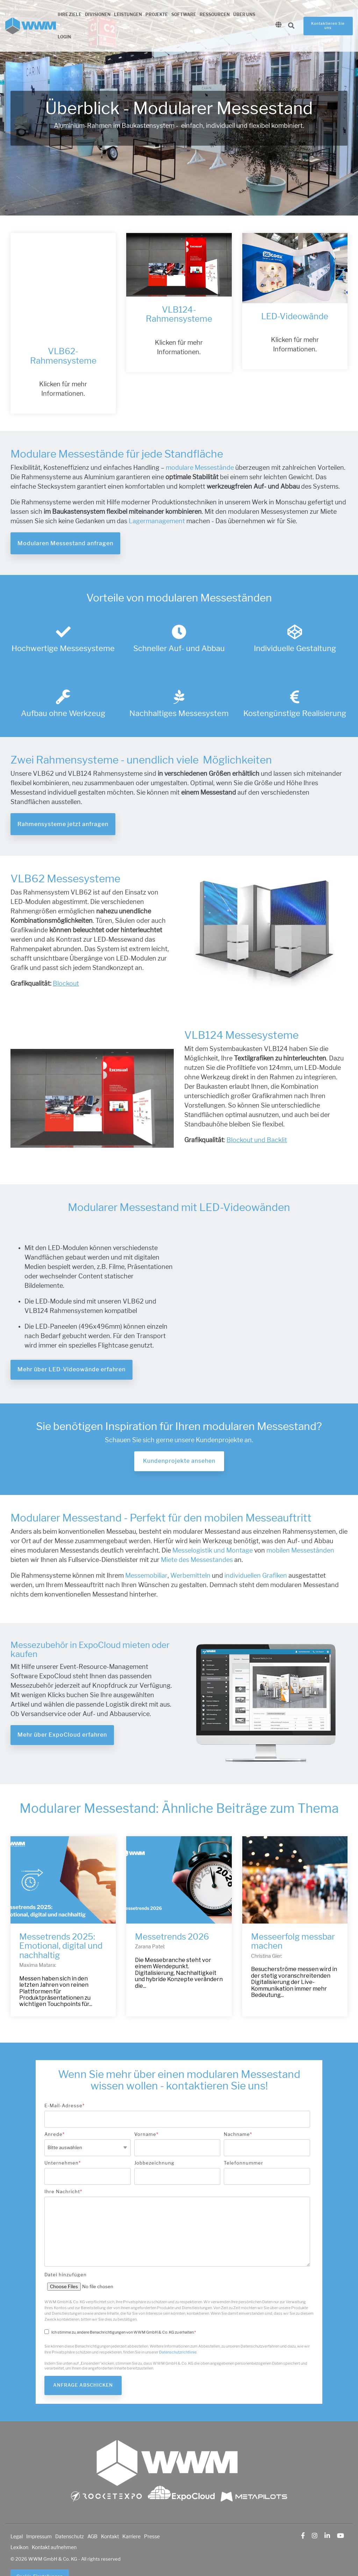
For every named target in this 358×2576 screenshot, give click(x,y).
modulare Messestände (200, 441)
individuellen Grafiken (255, 1549)
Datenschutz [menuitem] (69, 2510)
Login (64, 37)
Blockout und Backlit (257, 1113)
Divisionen (97, 15)
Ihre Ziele (69, 15)
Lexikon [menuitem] (19, 2521)
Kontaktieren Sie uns (328, 26)
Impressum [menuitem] (39, 2510)
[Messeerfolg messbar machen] (295, 1853)
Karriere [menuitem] (131, 2510)
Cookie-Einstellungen (39, 2550)
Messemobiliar (146, 1549)
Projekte (156, 15)
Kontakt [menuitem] (110, 2510)
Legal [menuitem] (16, 2510)
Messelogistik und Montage (212, 1524)
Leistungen (128, 15)
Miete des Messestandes (197, 1533)
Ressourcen (215, 15)
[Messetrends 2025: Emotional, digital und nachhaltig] (63, 1853)
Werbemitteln (190, 1549)
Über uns (244, 15)
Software (183, 15)
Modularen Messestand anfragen (65, 517)
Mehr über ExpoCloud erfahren (62, 1709)
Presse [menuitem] (152, 2510)
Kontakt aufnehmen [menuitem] (54, 2521)
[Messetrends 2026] (178, 1853)
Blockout (66, 957)
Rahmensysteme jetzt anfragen (62, 798)
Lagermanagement (157, 495)
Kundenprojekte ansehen (179, 1435)
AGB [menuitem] (92, 2510)
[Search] (291, 26)
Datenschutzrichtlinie (177, 2325)
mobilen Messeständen (300, 1524)
